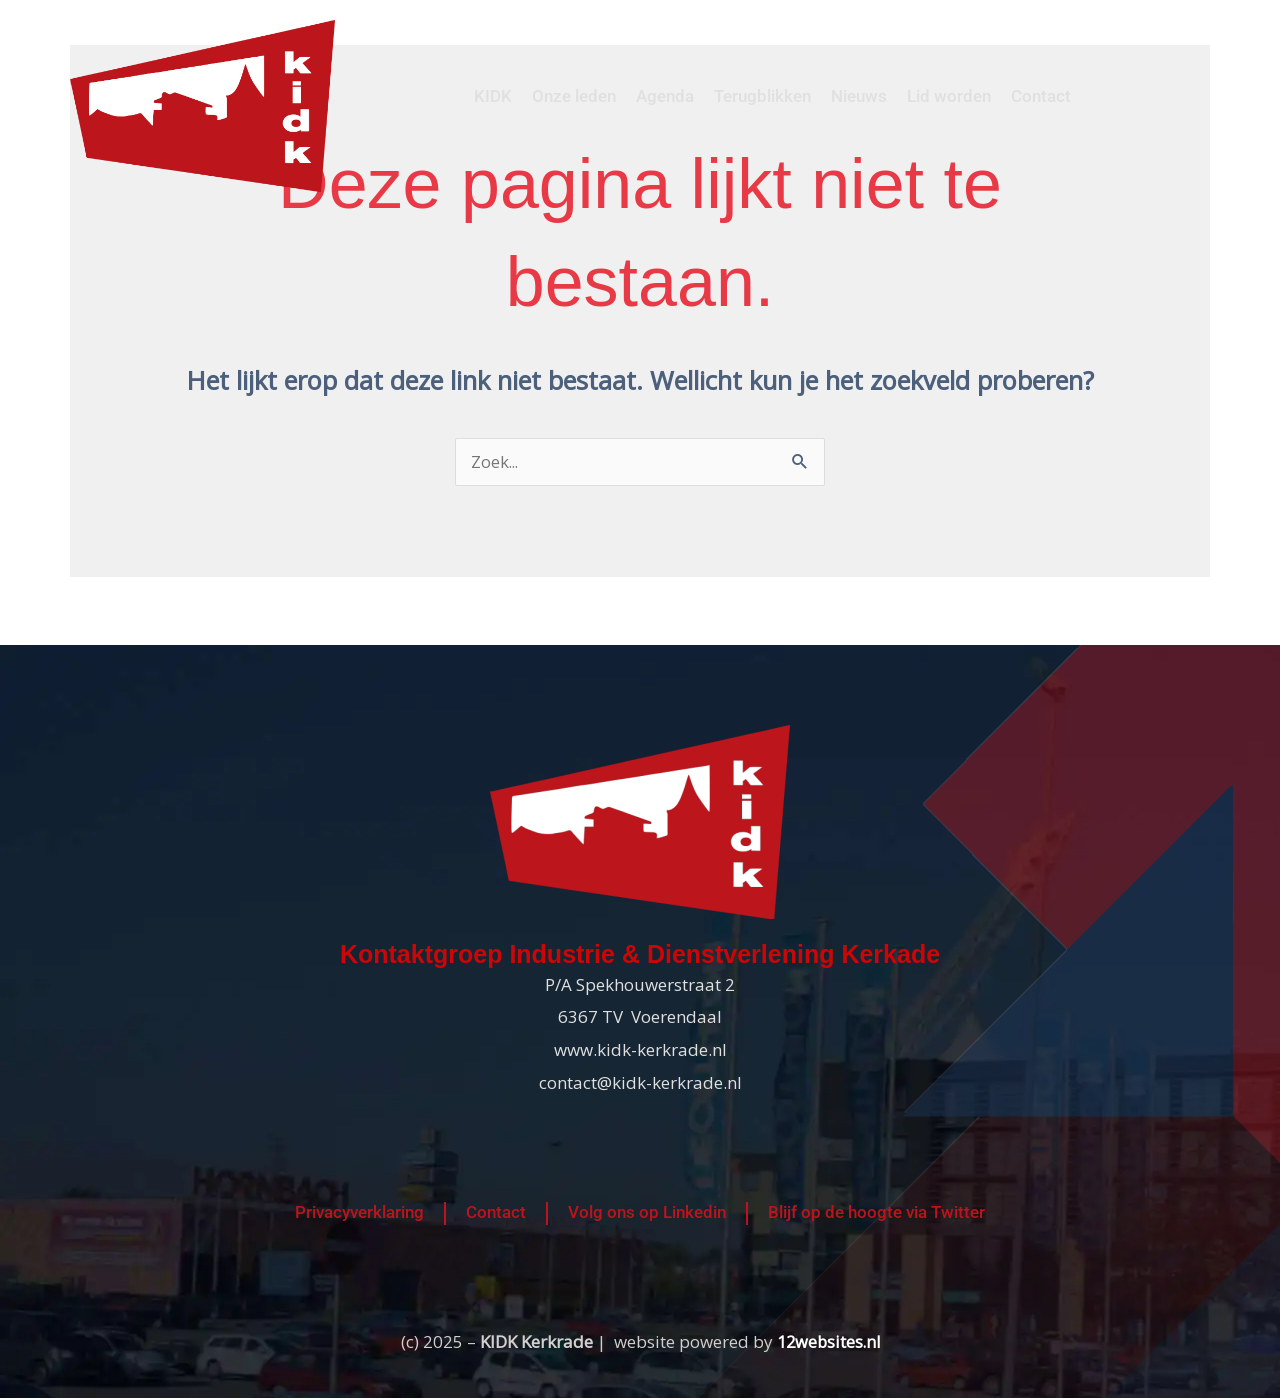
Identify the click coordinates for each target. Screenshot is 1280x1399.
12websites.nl (828, 1342)
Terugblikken (762, 96)
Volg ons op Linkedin (647, 1214)
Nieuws (859, 96)
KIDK (493, 96)
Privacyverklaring (359, 1214)
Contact (1041, 96)
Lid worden (949, 96)
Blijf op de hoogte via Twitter (876, 1214)
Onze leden (574, 96)
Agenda (665, 96)
